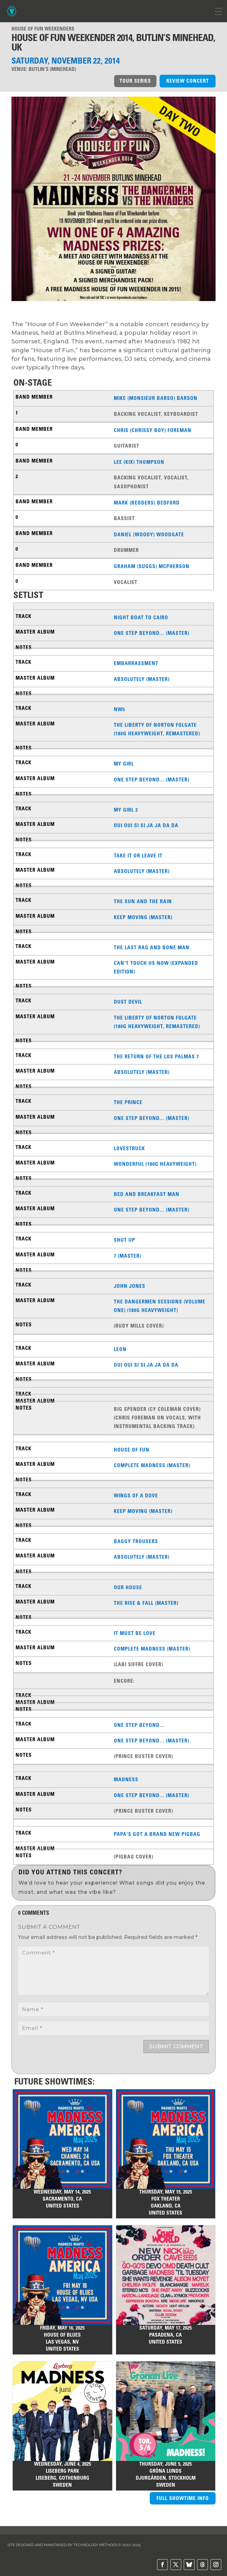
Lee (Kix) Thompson (139, 462)
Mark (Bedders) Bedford (147, 502)
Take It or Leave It (138, 855)
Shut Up (124, 1240)
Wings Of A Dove (136, 1495)
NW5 (119, 709)
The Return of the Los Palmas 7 (156, 1056)
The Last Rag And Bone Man (152, 947)
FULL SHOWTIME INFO (182, 2498)
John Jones (129, 1286)
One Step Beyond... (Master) (151, 633)
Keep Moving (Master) (143, 917)
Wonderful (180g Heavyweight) (155, 1164)
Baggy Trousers (136, 1541)
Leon (120, 1349)
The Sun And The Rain (143, 901)
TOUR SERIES (135, 81)
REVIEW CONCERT (187, 81)
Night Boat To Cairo (141, 617)
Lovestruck (129, 1148)
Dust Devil (128, 1002)
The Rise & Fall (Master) (146, 1603)
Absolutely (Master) (141, 679)
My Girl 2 (126, 810)
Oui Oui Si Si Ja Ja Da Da (146, 825)
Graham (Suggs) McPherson (151, 566)
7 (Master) (127, 1256)
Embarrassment (136, 663)
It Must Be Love (134, 1633)
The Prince (128, 1102)
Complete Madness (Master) (152, 1465)
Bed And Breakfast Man (146, 1194)
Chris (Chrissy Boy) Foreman (152, 430)
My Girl (124, 763)
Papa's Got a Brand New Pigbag (157, 1834)
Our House (128, 1587)
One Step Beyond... (139, 1725)
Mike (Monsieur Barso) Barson (155, 398)
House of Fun (131, 1449)
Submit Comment (176, 2046)
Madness (126, 1779)
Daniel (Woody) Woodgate (149, 534)
